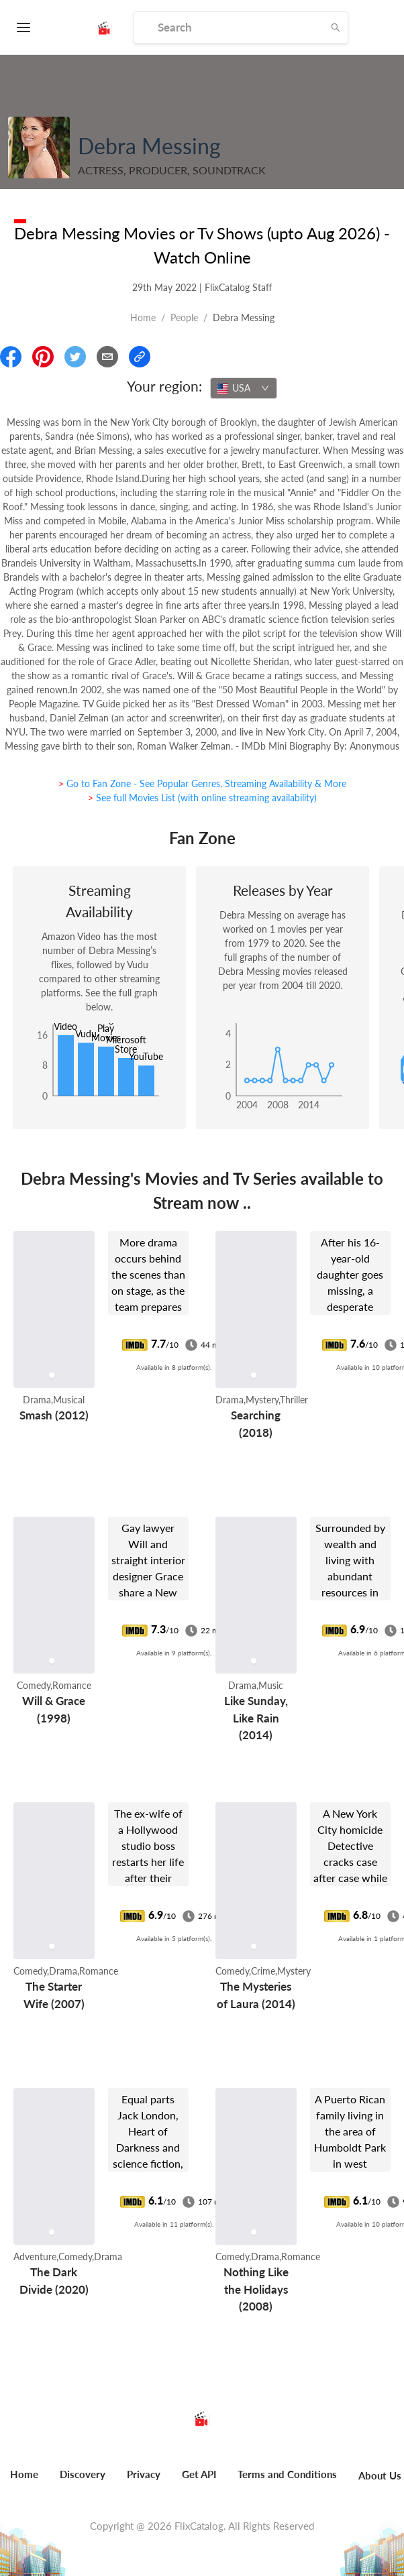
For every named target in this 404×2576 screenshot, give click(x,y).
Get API (199, 2474)
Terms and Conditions (287, 2474)
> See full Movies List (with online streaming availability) (202, 797)
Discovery (82, 2474)
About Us (379, 2475)
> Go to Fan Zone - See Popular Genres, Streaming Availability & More (202, 783)
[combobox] (243, 388)
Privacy (143, 2474)
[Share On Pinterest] (43, 356)
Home (143, 317)
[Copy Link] (139, 356)
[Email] (107, 356)
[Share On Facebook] (10, 356)
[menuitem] (82, 2481)
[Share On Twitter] (75, 356)
